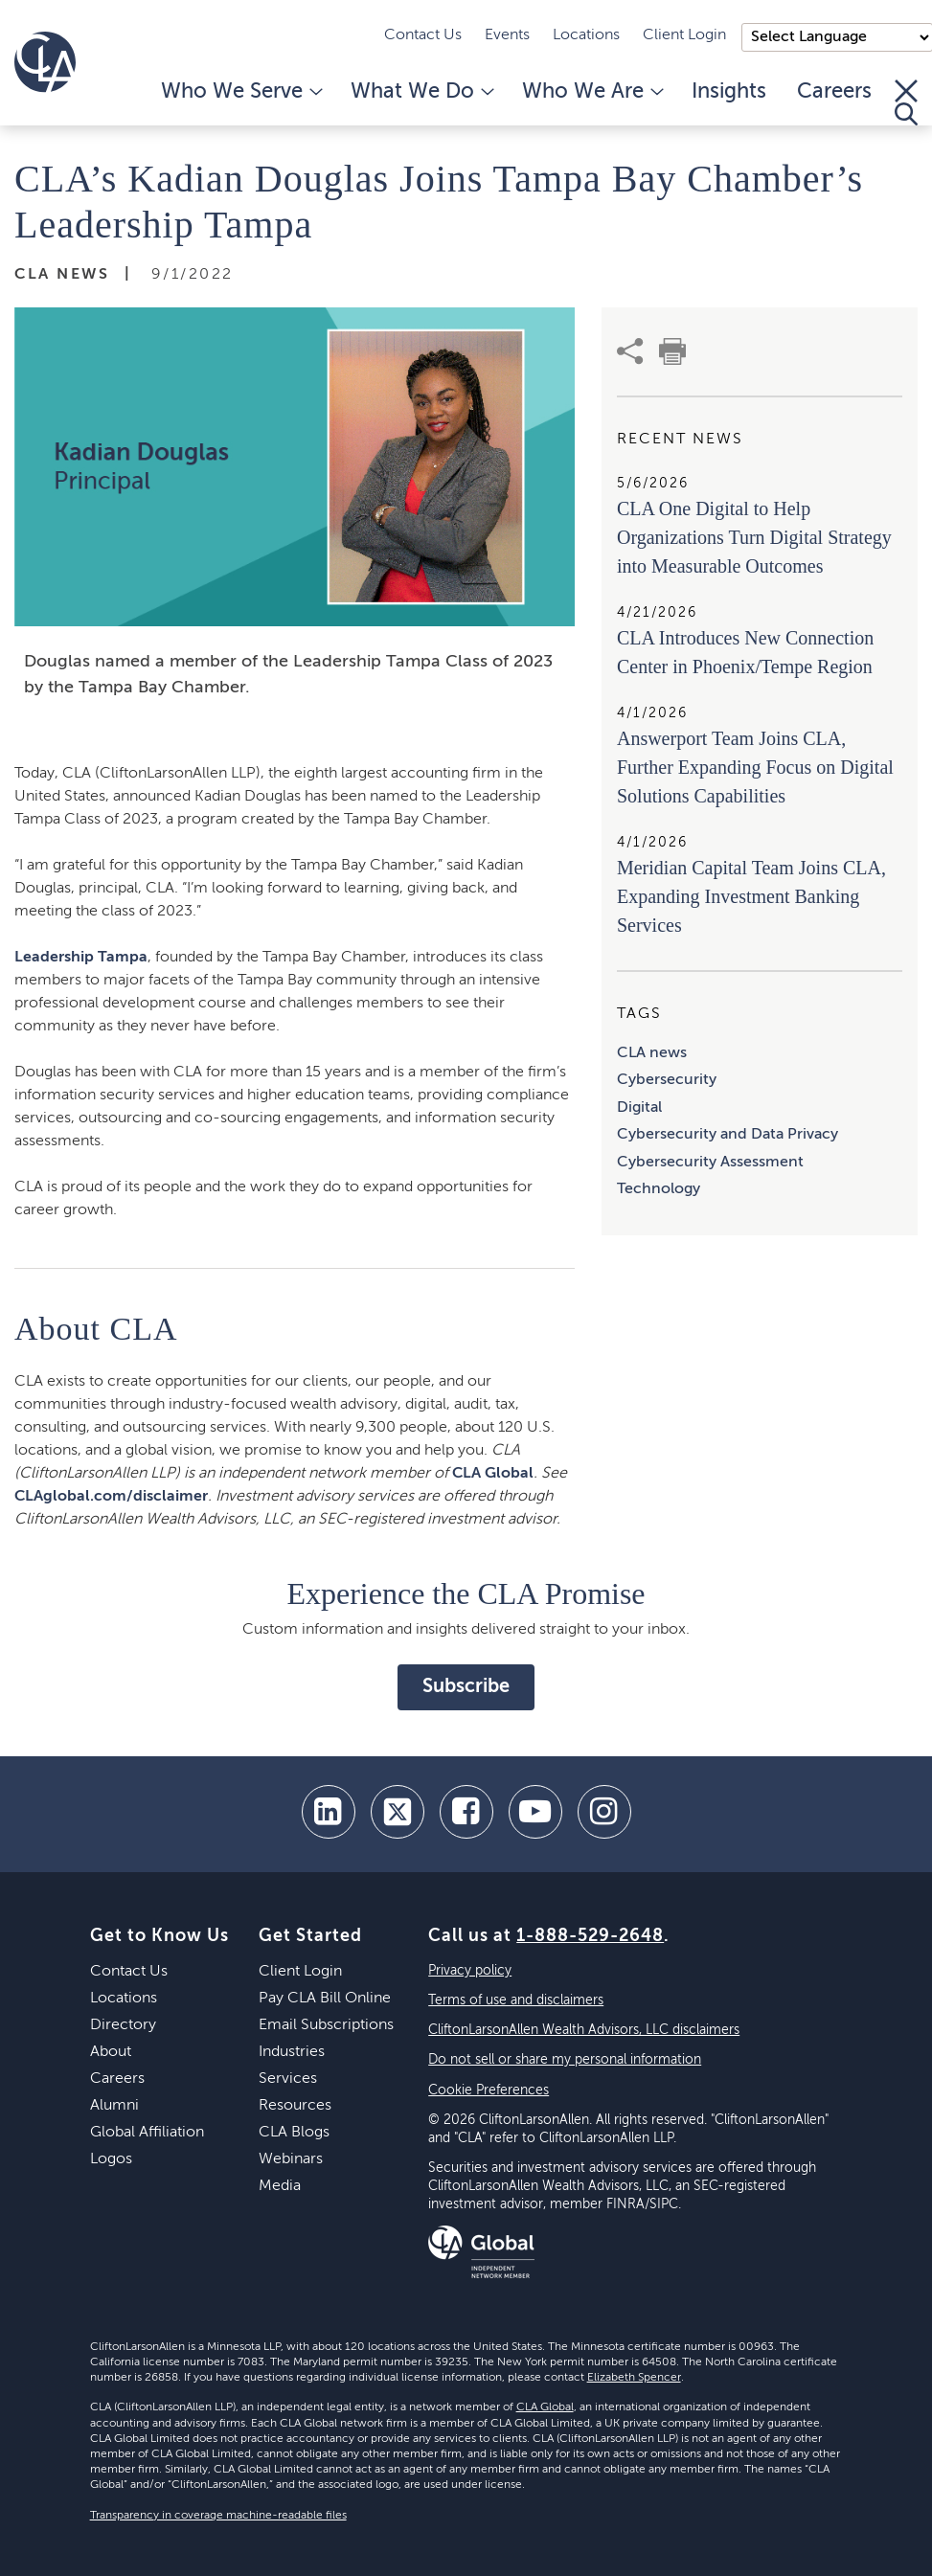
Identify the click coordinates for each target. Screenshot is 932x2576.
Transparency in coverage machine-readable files (218, 2515)
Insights (729, 91)
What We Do (421, 91)
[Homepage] (45, 62)
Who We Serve (240, 91)
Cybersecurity (666, 1080)
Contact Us (423, 35)
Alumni (114, 2105)
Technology (658, 1189)
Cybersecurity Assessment (710, 1162)
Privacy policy (469, 1970)
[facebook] (466, 1812)
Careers (834, 91)
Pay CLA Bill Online (325, 1998)
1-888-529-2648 (590, 1936)
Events (507, 35)
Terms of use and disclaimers (515, 2000)
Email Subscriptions (326, 2025)
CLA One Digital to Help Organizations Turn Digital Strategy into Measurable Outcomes (754, 537)
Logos (111, 2159)
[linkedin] (328, 1812)
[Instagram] (604, 1812)
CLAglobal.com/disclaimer (111, 1496)
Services (288, 2079)
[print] (672, 351)
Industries (292, 2052)
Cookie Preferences (488, 2090)
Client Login (684, 35)
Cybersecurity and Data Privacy (727, 1134)
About (110, 2052)
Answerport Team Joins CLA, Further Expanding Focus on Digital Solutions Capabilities (755, 767)
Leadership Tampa (81, 957)
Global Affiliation (147, 2132)
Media (280, 2186)
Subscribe (466, 1687)
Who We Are (591, 91)
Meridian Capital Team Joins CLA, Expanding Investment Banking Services (751, 896)
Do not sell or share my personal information (564, 2060)
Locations (586, 35)
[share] (630, 351)
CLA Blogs (294, 2132)
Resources (295, 2105)
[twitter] (397, 1812)
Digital (639, 1108)
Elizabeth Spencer (634, 2378)
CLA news (652, 1053)
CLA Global (493, 1473)
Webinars (291, 2159)
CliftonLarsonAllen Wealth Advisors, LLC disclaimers (583, 2030)
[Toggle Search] (906, 102)
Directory (123, 2025)
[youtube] (535, 1812)
